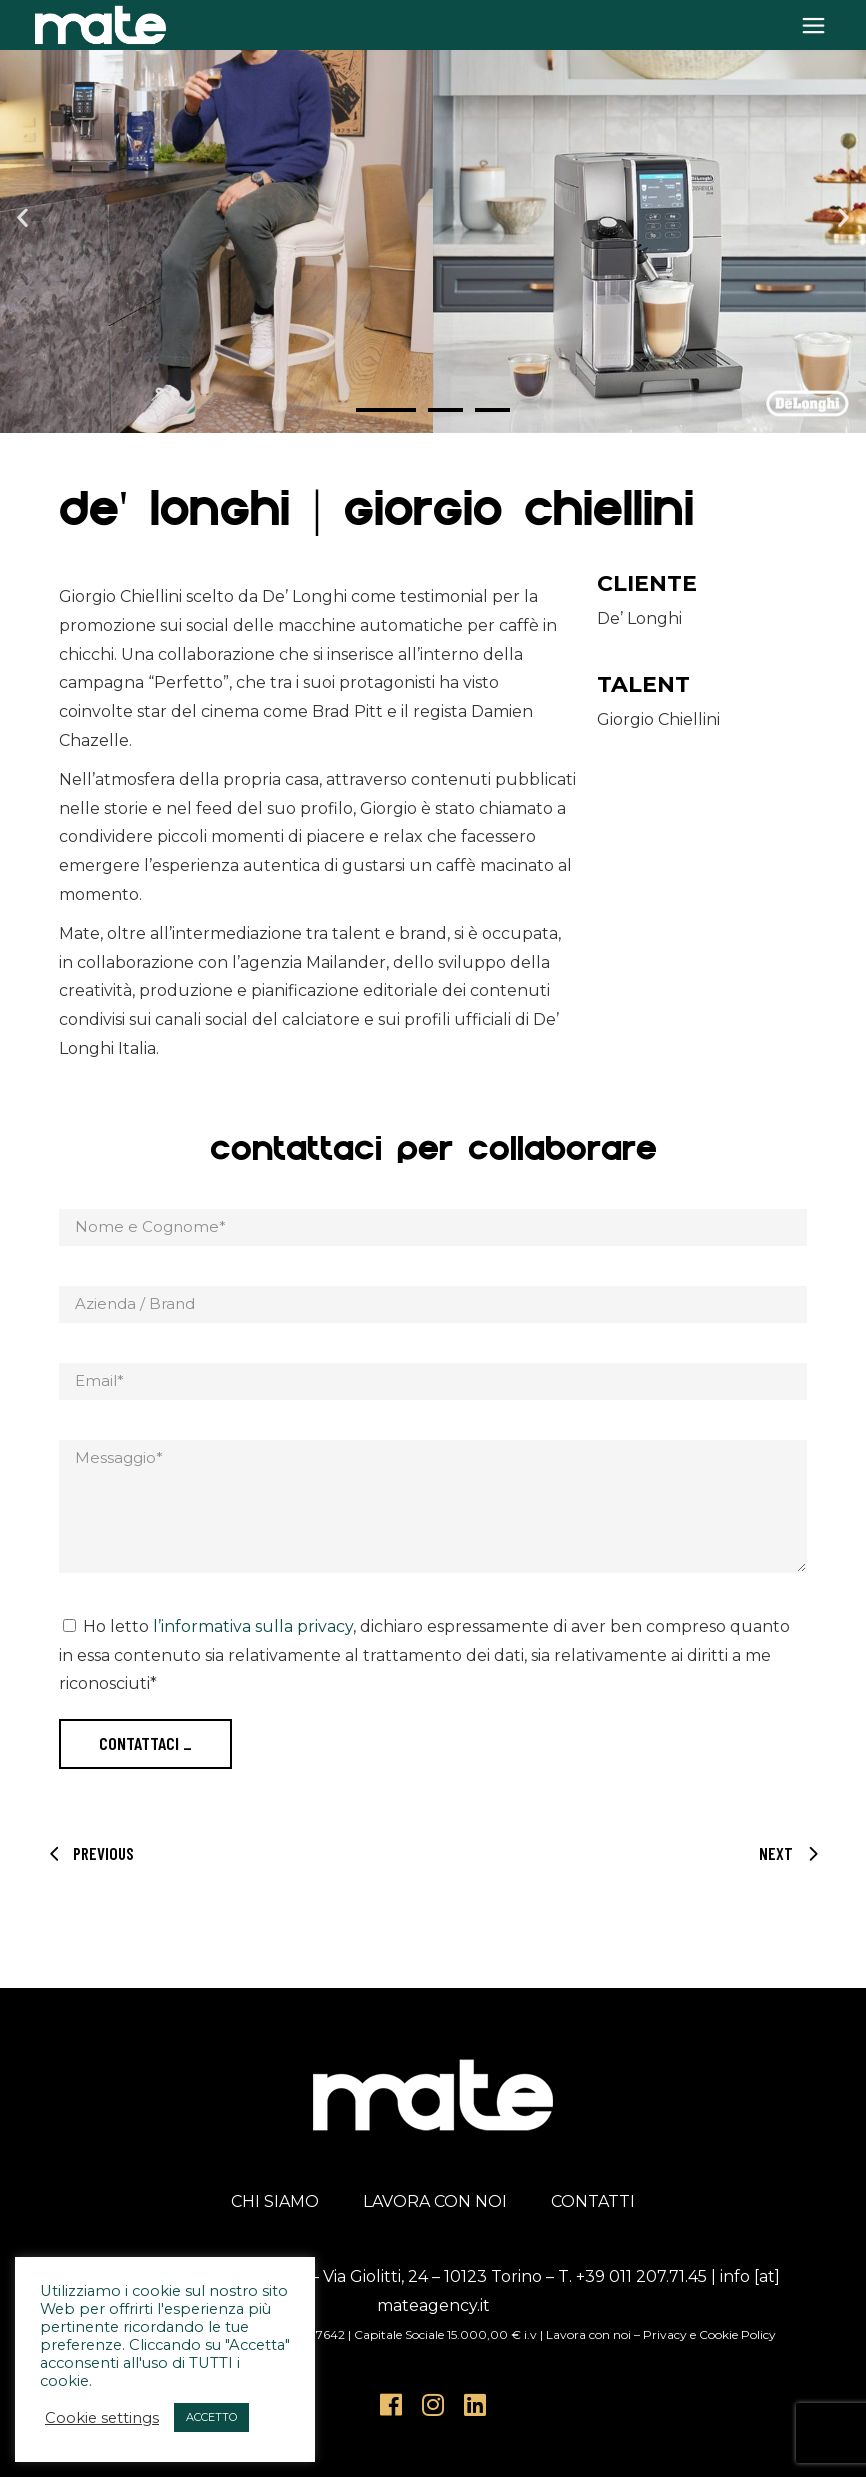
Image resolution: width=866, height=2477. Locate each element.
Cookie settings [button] (102, 2418)
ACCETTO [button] (211, 2417)
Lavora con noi (588, 2334)
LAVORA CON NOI (435, 2201)
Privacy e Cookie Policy (709, 2334)
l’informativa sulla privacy (253, 1626)
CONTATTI (593, 2201)
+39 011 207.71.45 (641, 2276)
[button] (22, 216)
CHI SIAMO (275, 2201)
